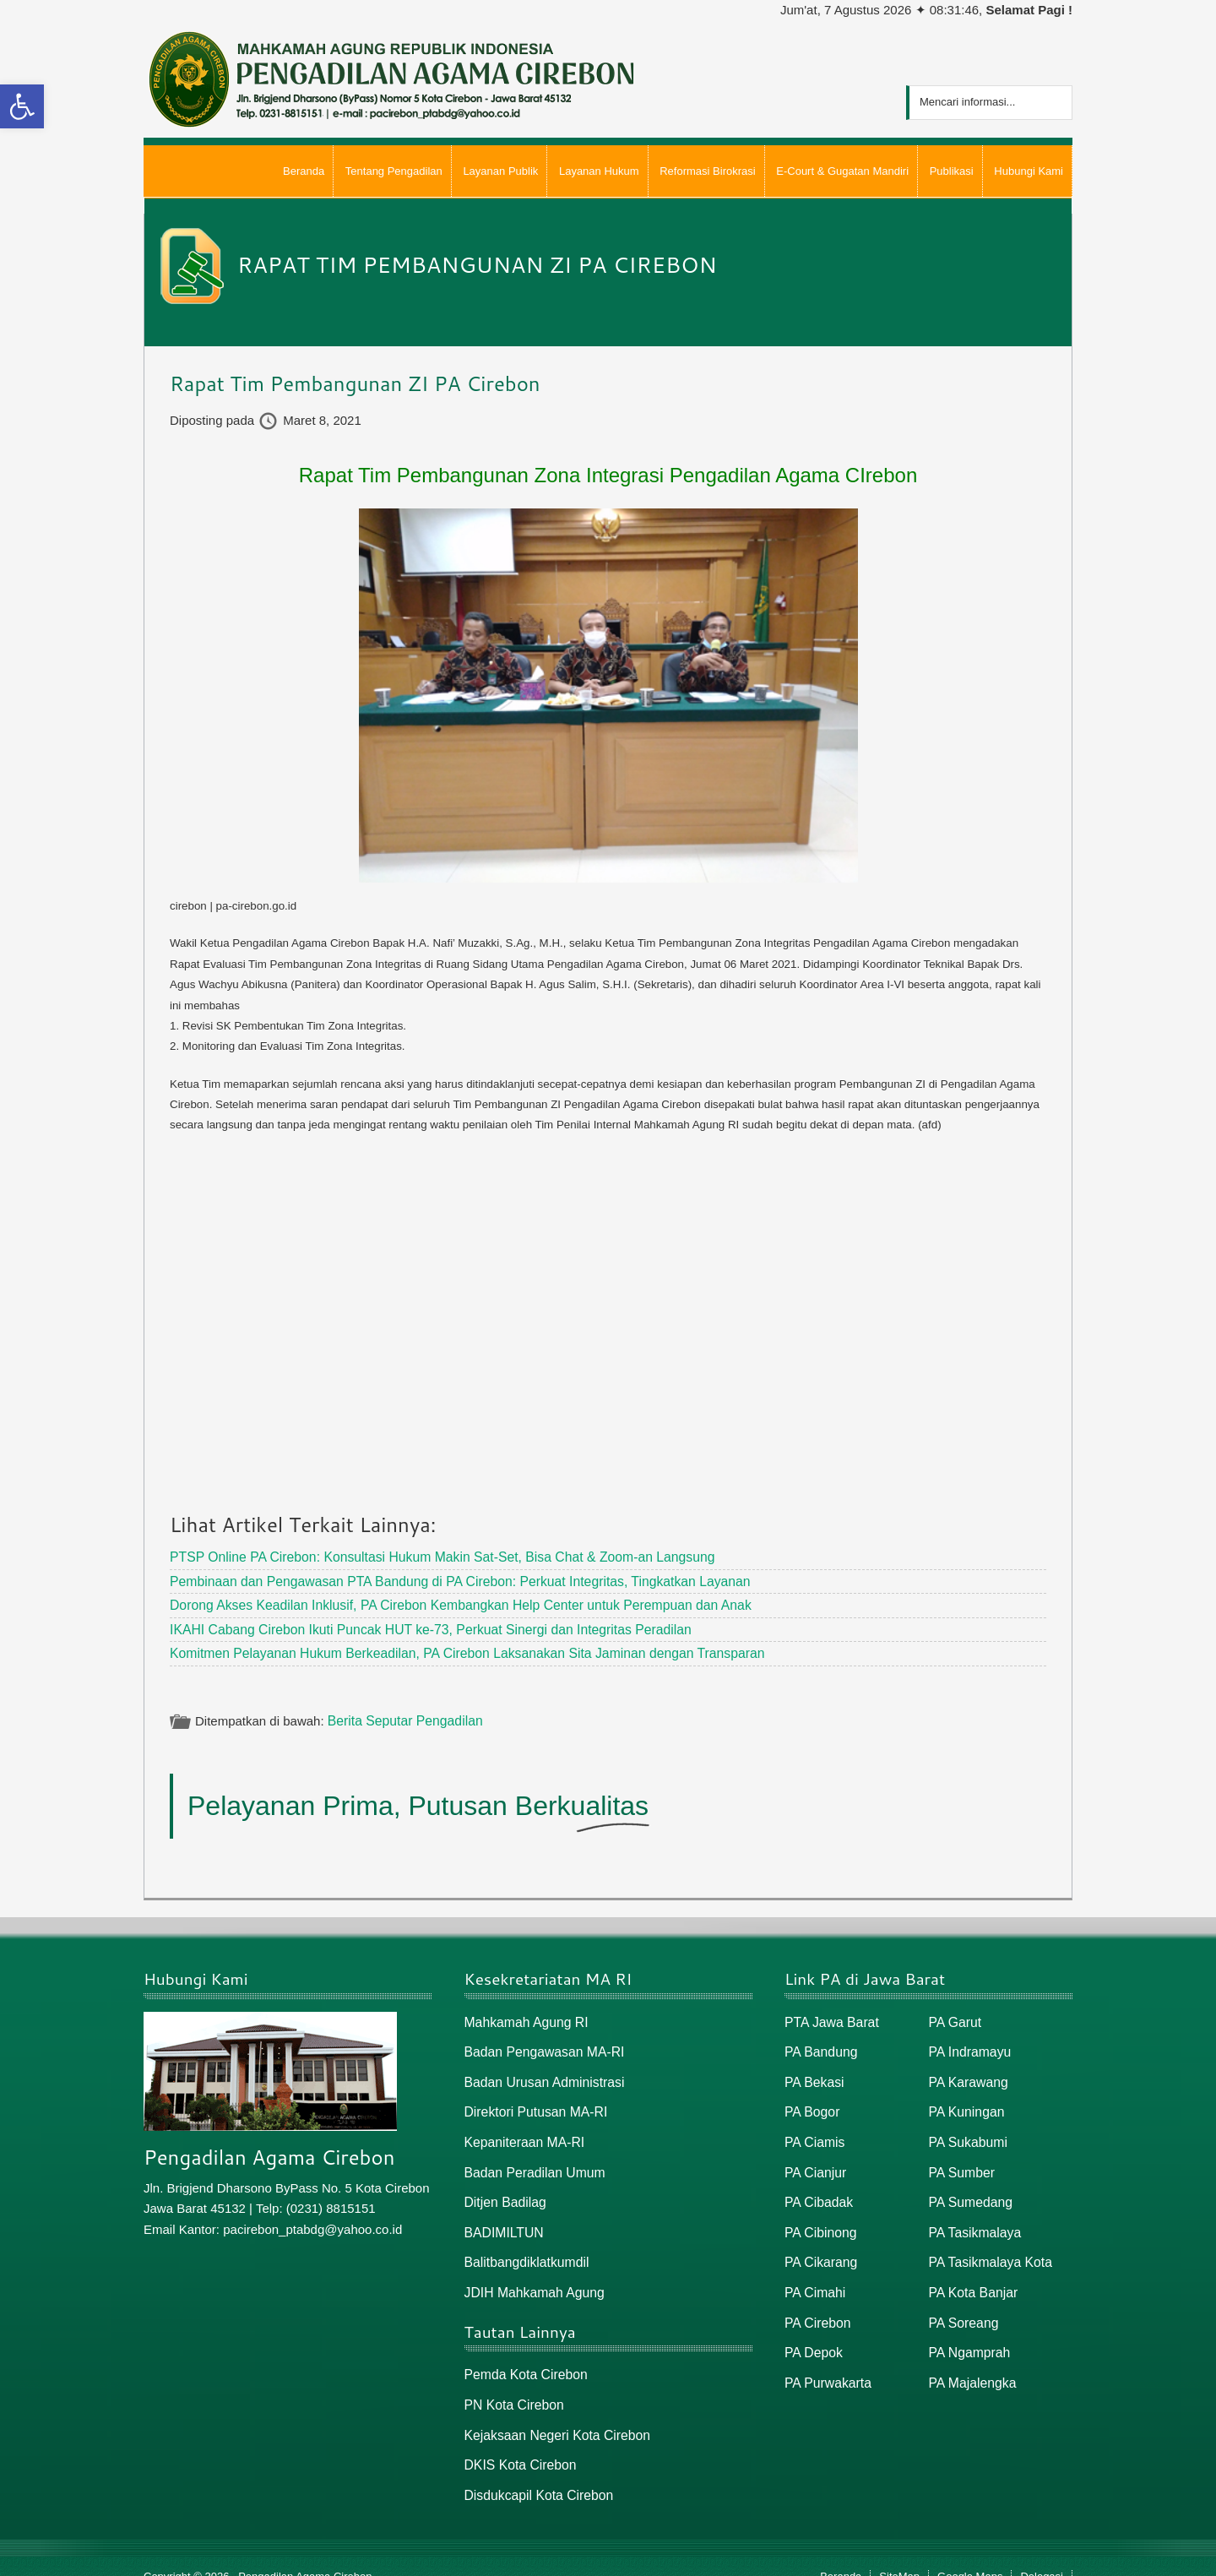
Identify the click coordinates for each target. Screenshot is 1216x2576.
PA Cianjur (814, 2161)
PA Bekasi (812, 2074)
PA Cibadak (817, 2190)
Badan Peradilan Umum (531, 2161)
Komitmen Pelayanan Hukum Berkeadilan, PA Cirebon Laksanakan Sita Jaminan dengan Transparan (453, 1649)
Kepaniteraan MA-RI (521, 2132)
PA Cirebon (816, 2306)
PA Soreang (962, 2306)
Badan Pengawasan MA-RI (540, 2045)
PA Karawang (967, 2074)
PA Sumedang (969, 2190)
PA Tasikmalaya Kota (988, 2248)
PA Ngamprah (968, 2336)
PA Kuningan (965, 2103)
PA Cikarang (819, 2248)
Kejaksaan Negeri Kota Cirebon (553, 2417)
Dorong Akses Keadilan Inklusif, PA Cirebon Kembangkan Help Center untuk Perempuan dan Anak (447, 1602)
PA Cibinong (818, 2219)
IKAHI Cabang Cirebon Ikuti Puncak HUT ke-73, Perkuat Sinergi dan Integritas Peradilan (418, 1625)
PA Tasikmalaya (973, 2219)
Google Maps (969, 2556)
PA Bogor (810, 2103)
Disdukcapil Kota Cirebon (535, 2475)
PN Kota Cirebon (512, 2387)
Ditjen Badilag (503, 2190)
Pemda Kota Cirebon (523, 2358)
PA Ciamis (813, 2132)
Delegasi (1041, 2556)
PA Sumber (960, 2161)
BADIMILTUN (502, 2219)
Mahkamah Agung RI (523, 2015)
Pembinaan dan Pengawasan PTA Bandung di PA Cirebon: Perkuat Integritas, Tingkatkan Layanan (446, 1579)
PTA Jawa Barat (829, 2015)
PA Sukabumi (966, 2132)
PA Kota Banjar (971, 2277)
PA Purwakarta (825, 2364)
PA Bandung (819, 2045)
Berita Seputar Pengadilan (401, 1716)
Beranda (840, 2556)
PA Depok (812, 2336)
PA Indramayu (968, 2045)
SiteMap (899, 2556)
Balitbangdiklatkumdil (524, 2248)
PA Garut (954, 2015)
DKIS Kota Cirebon (518, 2445)
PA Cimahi (813, 2277)
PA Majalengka (970, 2364)
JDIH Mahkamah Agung (531, 2277)
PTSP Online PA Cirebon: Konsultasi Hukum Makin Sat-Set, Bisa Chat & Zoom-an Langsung (429, 1556)
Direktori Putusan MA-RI (532, 2103)
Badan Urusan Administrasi (540, 2074)
